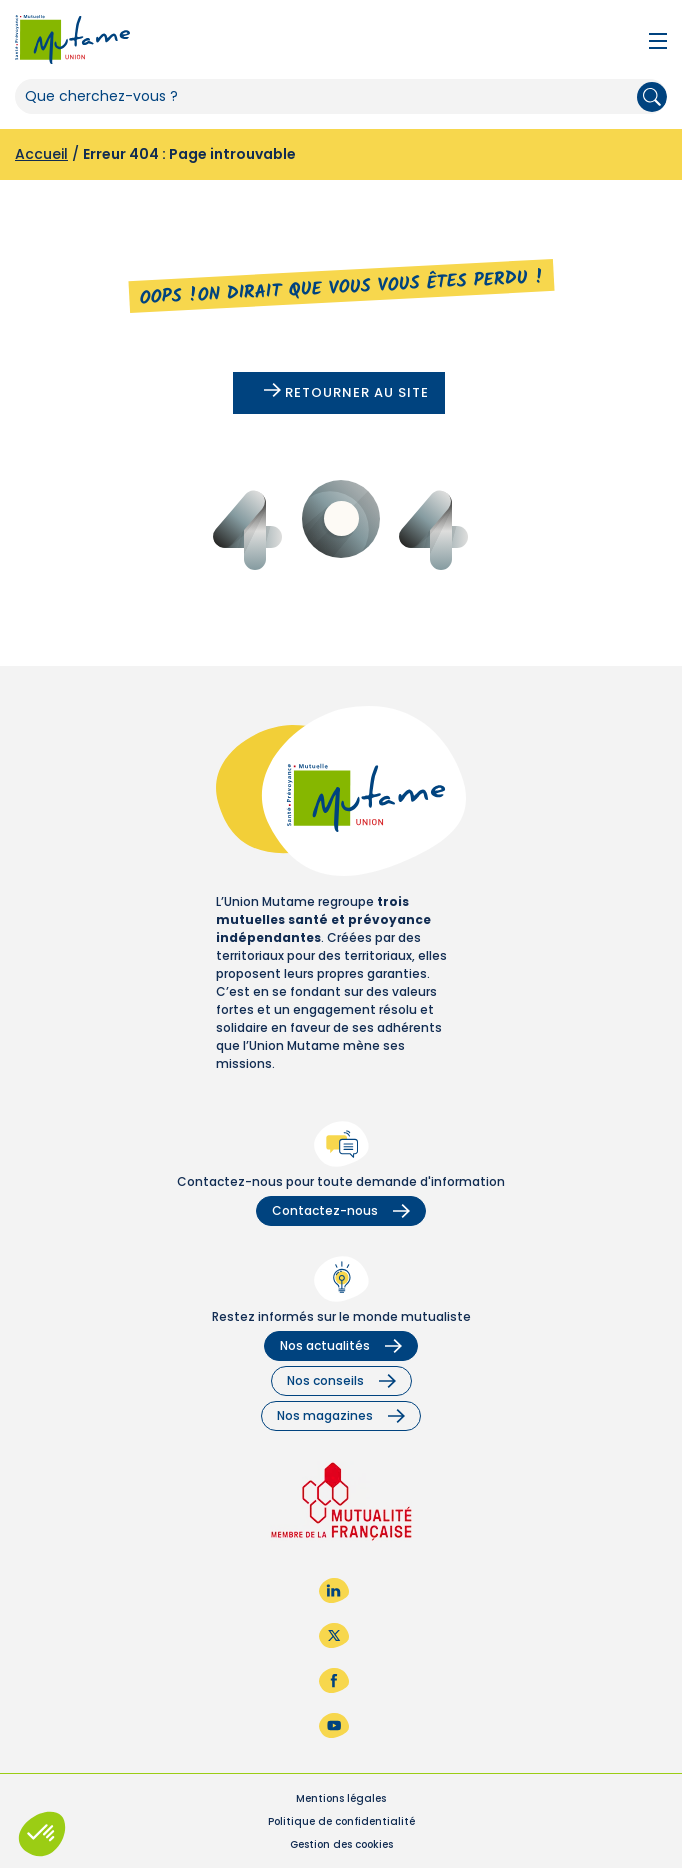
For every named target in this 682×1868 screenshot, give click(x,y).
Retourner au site (346, 392)
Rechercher (652, 97)
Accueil (41, 154)
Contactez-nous (341, 1210)
